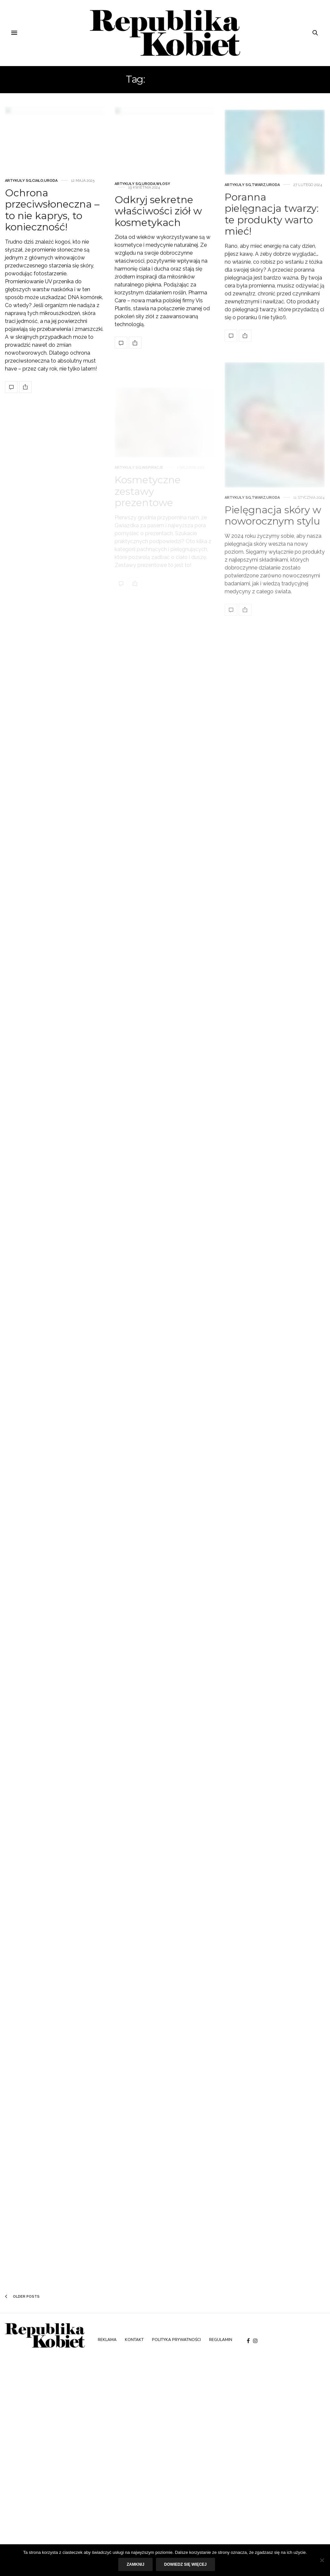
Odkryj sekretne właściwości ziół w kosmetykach (158, 234)
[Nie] (321, 2560)
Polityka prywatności (176, 2339)
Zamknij (135, 2564)
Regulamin (220, 2339)
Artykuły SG (18, 191)
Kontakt (134, 2339)
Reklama (107, 2339)
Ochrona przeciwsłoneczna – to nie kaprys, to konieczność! (52, 221)
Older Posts (22, 2296)
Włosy (163, 207)
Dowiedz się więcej (185, 2564)
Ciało (37, 191)
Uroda (50, 191)
